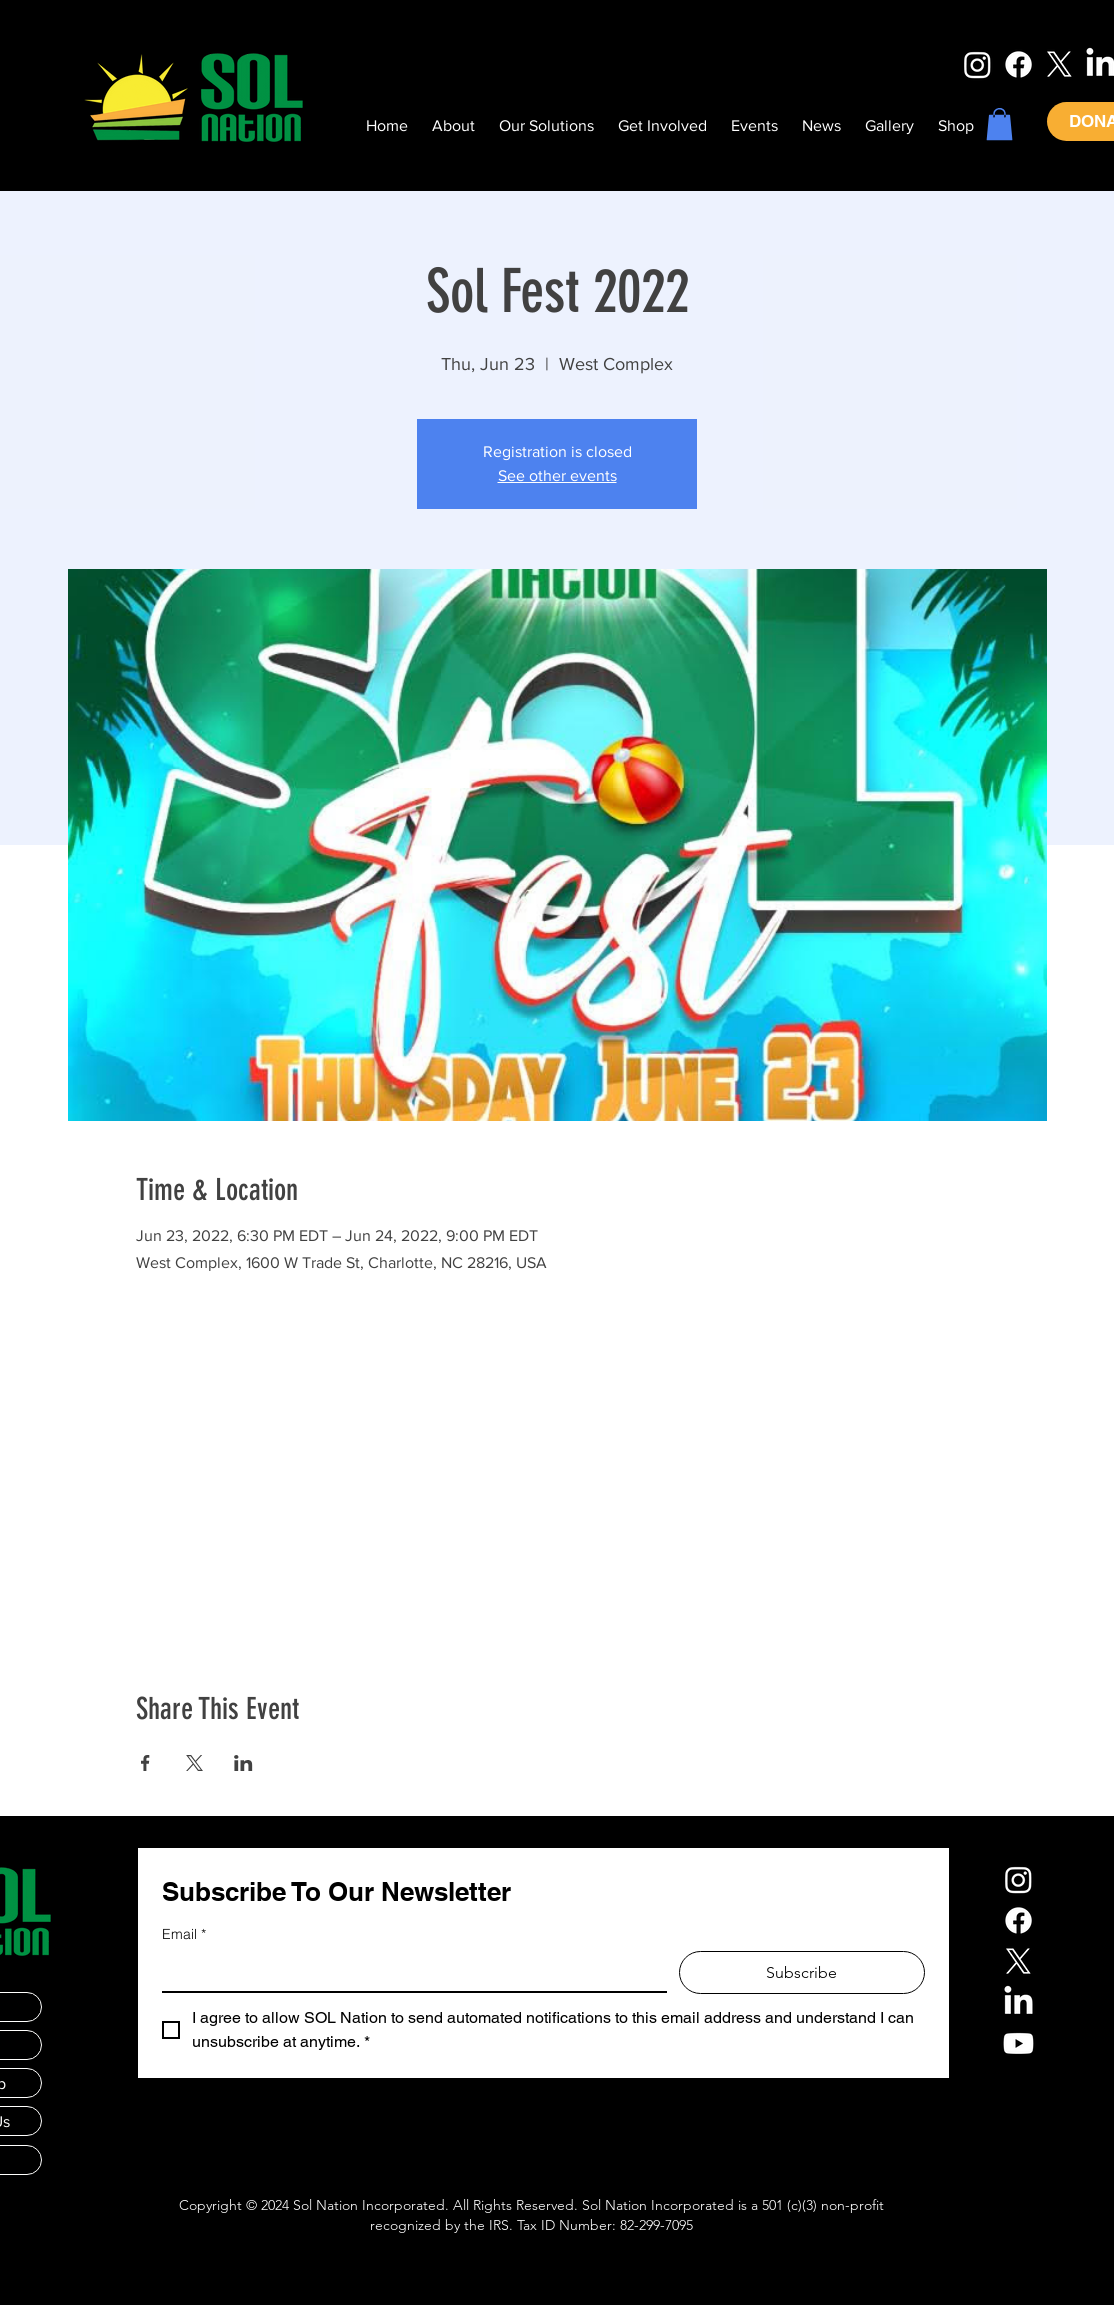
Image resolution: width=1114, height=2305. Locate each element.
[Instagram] (977, 64)
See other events (557, 475)
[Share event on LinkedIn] (243, 1763)
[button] (999, 124)
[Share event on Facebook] (145, 1763)
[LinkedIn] (1018, 2002)
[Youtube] (1018, 2043)
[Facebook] (1018, 64)
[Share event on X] (194, 1763)
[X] (1059, 64)
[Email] (408, 1971)
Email (184, 1934)
